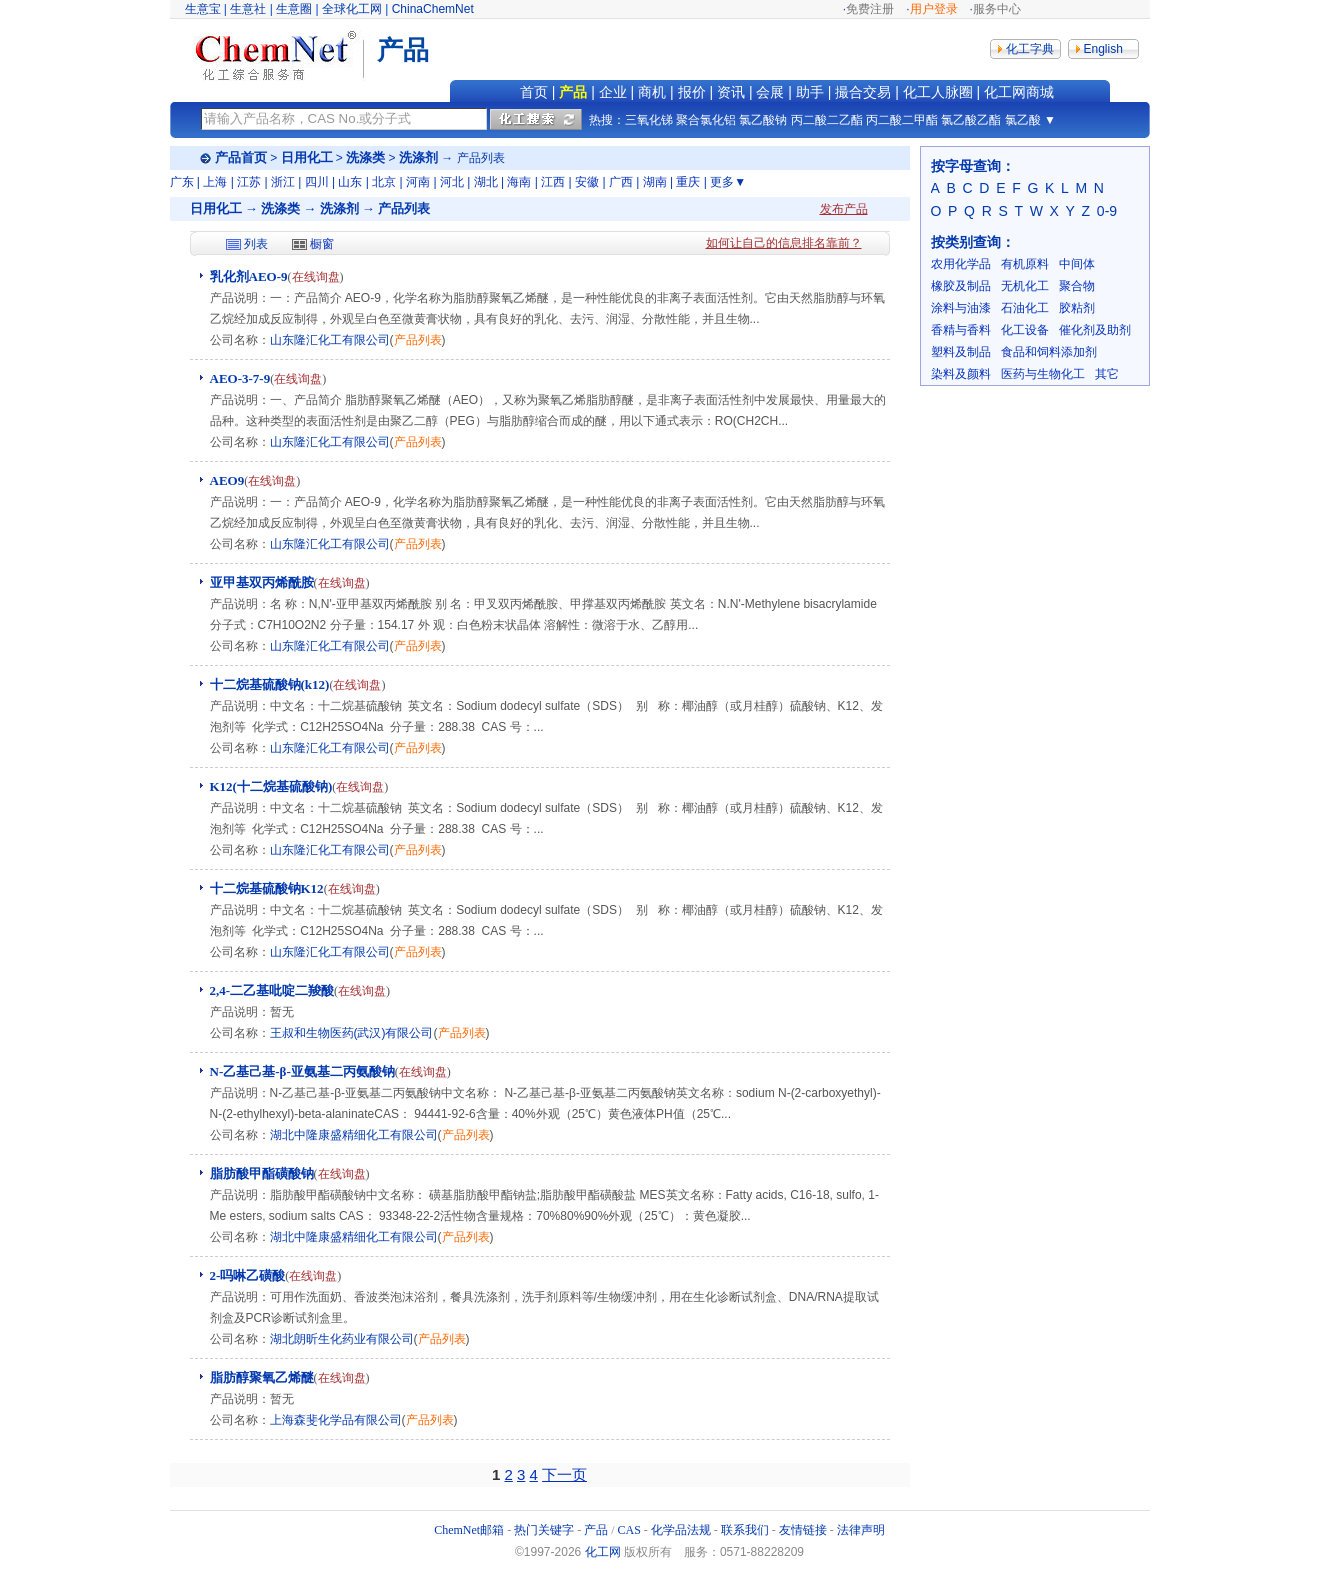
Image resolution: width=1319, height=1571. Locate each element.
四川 (317, 182)
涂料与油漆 (961, 308)
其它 (1107, 374)
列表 (256, 244)
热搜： (607, 120)
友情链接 (803, 1530)
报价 (692, 92)
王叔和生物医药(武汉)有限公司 (352, 1033)
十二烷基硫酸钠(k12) (270, 684)
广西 (621, 182)
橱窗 (322, 244)
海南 (519, 182)
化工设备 (1025, 330)
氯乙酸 (1023, 120)
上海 (215, 182)
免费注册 (870, 9)
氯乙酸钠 (763, 120)
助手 (810, 92)
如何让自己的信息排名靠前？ (784, 243)
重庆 (688, 182)
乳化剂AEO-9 (249, 276)
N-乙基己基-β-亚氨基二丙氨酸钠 (302, 1071)
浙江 (283, 182)
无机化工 (1025, 286)
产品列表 (418, 340)
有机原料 (1025, 264)
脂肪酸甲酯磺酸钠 (262, 1173)
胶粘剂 (1077, 308)
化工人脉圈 (938, 92)
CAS (629, 1530)
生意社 (248, 9)
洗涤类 (365, 157)
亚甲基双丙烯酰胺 (262, 582)
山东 (350, 182)
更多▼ (728, 182)
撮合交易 (863, 92)
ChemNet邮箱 (469, 1530)
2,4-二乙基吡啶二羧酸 (272, 990)
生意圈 (294, 9)
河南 (418, 182)
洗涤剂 (418, 157)
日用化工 (307, 157)
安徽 (587, 182)
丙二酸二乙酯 (827, 120)
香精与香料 (961, 330)
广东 (182, 182)
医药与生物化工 (1043, 374)
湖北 (486, 182)
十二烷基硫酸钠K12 (267, 888)
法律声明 (861, 1530)
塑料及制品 (961, 352)
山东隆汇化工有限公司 (330, 340)
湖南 (655, 182)
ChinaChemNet (433, 9)
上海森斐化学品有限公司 (336, 1420)
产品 (573, 92)
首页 (534, 92)
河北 (452, 182)
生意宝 (203, 9)
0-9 (1107, 211)
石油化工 (1025, 308)
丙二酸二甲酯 (902, 120)
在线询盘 (316, 277)
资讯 (731, 92)
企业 (613, 92)
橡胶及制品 (961, 286)
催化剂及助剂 (1095, 330)
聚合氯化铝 (706, 120)
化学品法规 (681, 1530)
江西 (553, 182)
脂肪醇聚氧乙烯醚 (262, 1377)
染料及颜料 (961, 374)
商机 (652, 92)
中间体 (1077, 264)
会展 (770, 92)
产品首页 (241, 157)
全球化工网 (352, 9)
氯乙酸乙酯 (971, 120)
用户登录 (934, 9)
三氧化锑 (649, 120)
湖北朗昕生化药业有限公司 (342, 1339)
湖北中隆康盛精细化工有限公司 (354, 1135)
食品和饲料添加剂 (1049, 352)
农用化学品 (961, 264)
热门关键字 (544, 1530)
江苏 (249, 182)
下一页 (564, 1474)
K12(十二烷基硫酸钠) (271, 786)
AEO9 (227, 480)
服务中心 (997, 9)
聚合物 (1077, 286)
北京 (384, 182)
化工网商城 (1019, 92)
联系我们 (745, 1530)
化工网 (603, 1552)
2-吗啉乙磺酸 (248, 1275)
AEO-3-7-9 (240, 378)
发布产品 (844, 209)
